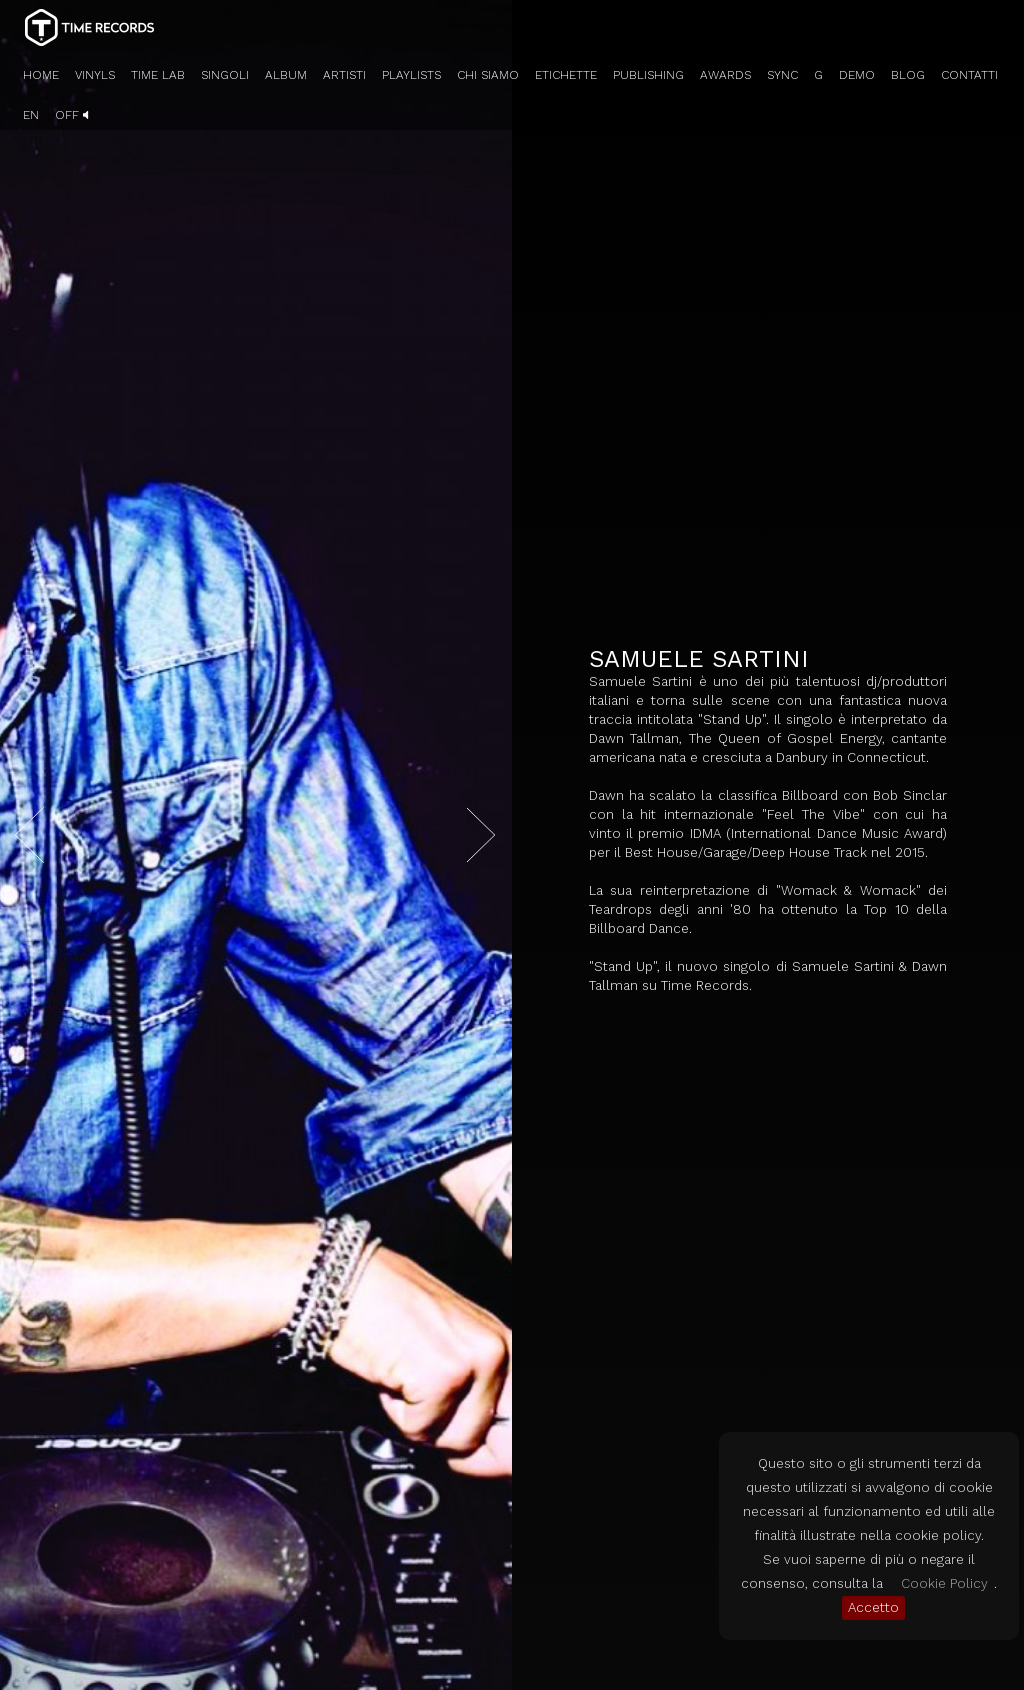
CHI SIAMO (488, 75)
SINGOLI (225, 75)
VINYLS (95, 75)
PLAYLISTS (411, 75)
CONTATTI (969, 75)
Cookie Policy (944, 1583)
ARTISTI (344, 75)
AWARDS (725, 75)
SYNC (782, 75)
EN (31, 115)
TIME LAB (158, 75)
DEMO (857, 75)
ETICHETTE (566, 75)
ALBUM (286, 75)
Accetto (873, 1607)
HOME (41, 75)
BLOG (908, 75)
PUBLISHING (648, 75)
